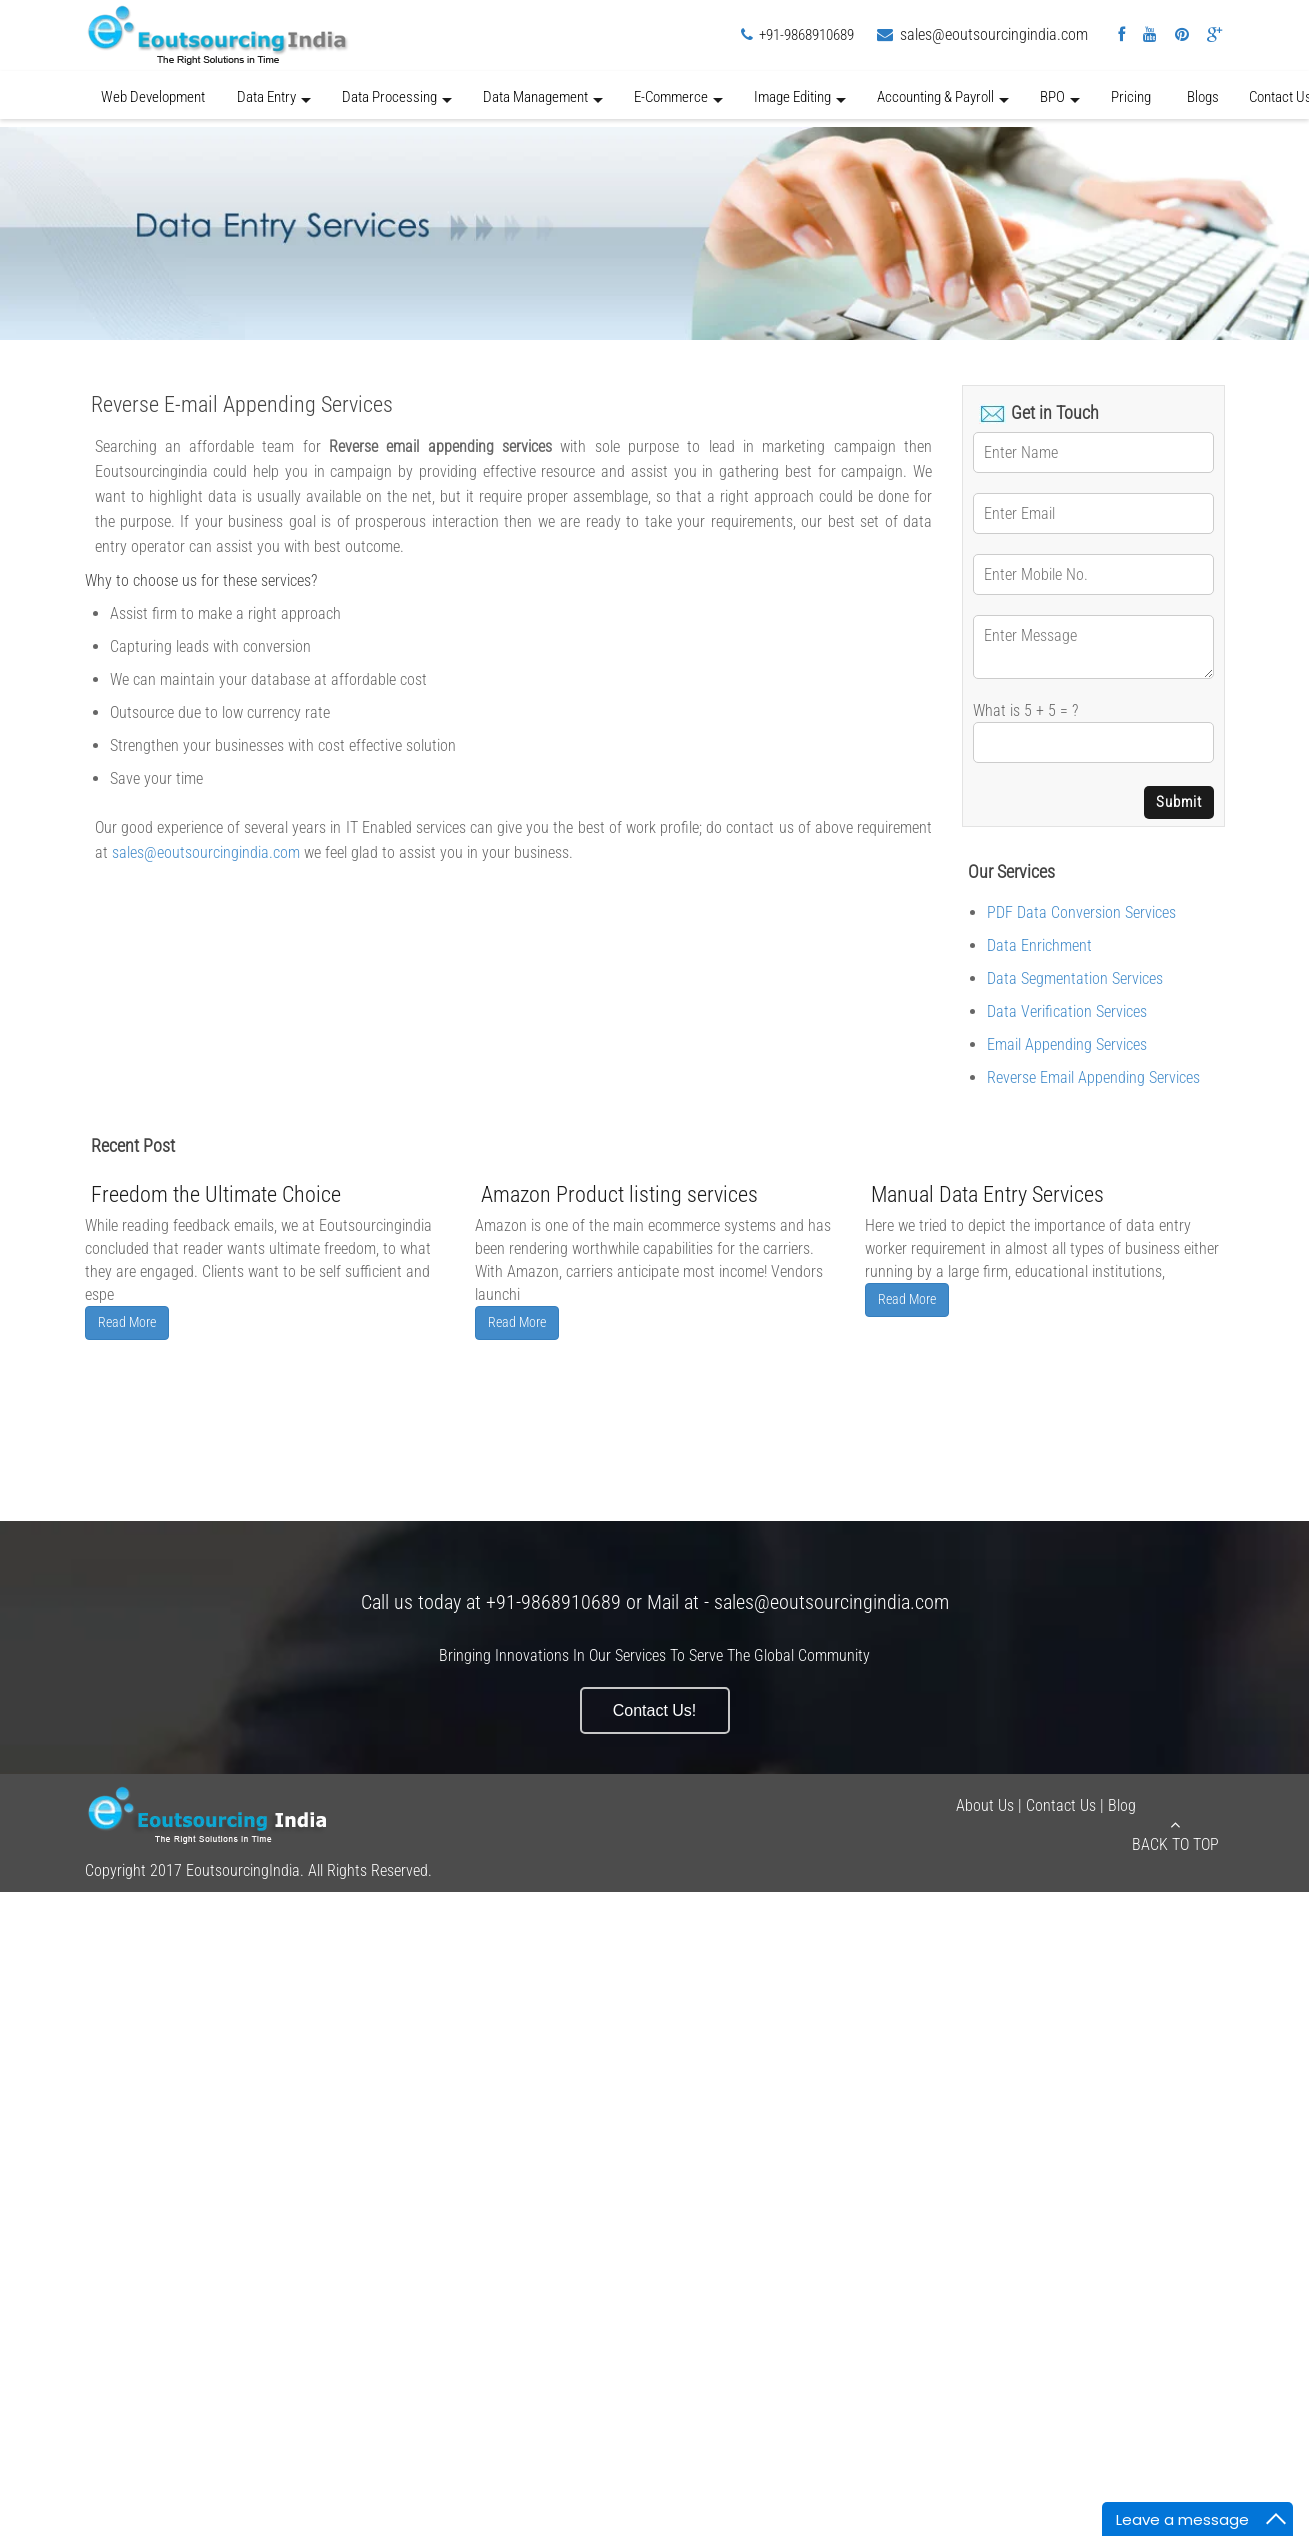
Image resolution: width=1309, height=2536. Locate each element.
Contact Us (1061, 1805)
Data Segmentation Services (1075, 978)
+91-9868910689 (806, 35)
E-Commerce (678, 103)
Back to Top (1175, 1835)
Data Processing (397, 103)
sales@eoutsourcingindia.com (994, 34)
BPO (1060, 103)
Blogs (1203, 97)
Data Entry (274, 103)
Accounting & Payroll (943, 103)
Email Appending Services (1067, 1044)
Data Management (543, 103)
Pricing (1131, 97)
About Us (985, 1805)
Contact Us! (655, 1710)
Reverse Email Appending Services (1093, 1077)
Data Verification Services (1067, 1011)
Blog (1122, 1805)
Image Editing (800, 103)
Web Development (153, 97)
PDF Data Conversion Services (1081, 912)
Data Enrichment (1039, 945)
